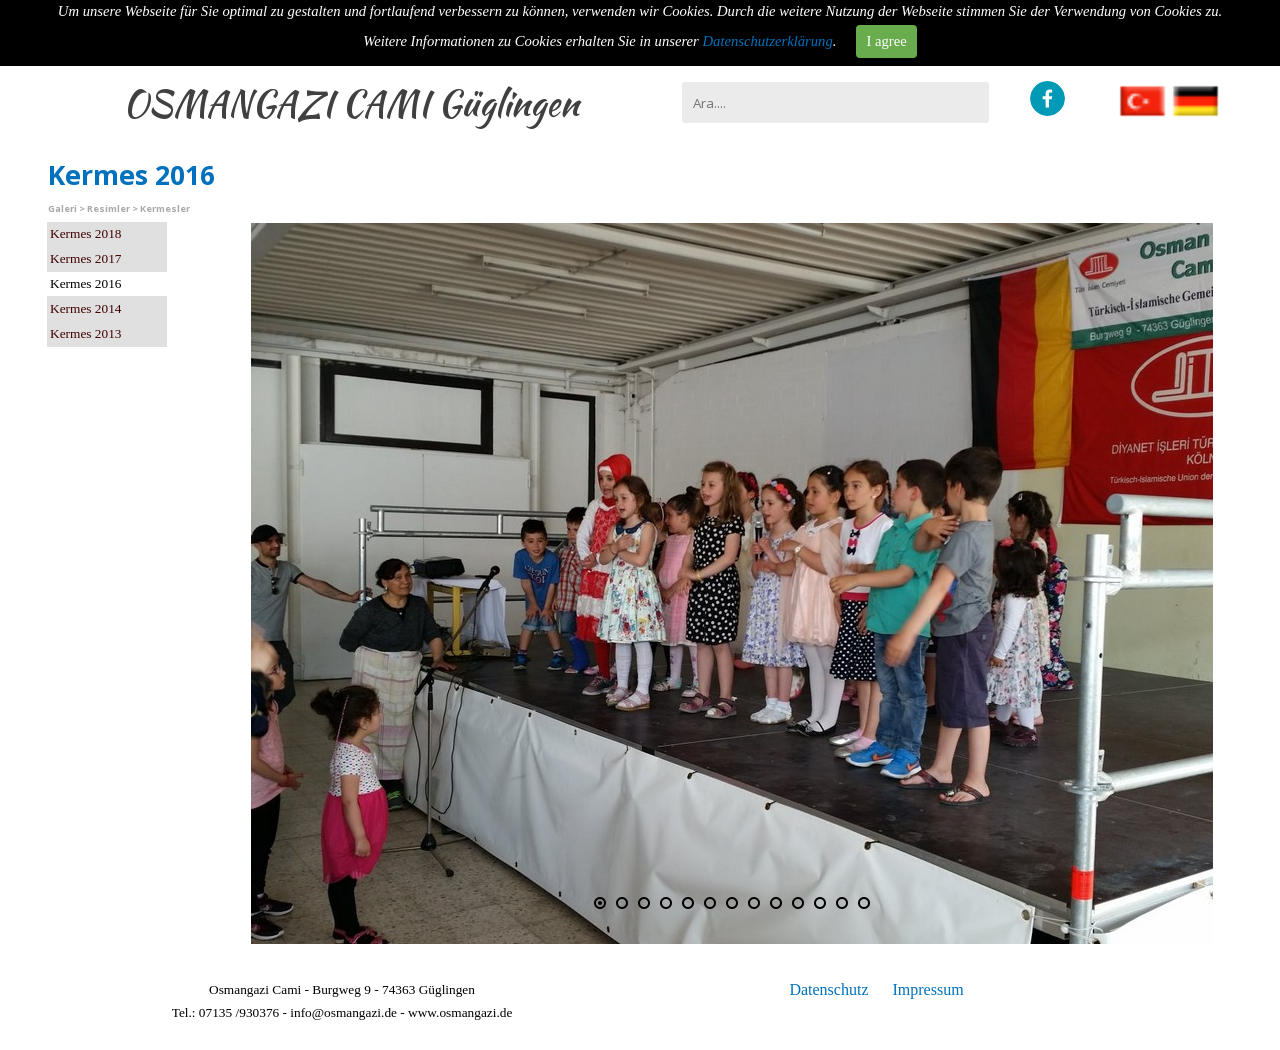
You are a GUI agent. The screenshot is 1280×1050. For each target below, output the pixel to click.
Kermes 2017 (85, 258)
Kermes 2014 (85, 308)
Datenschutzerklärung (768, 41)
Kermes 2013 (85, 333)
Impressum (927, 989)
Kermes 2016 (85, 283)
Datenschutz (828, 989)
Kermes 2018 (85, 233)
